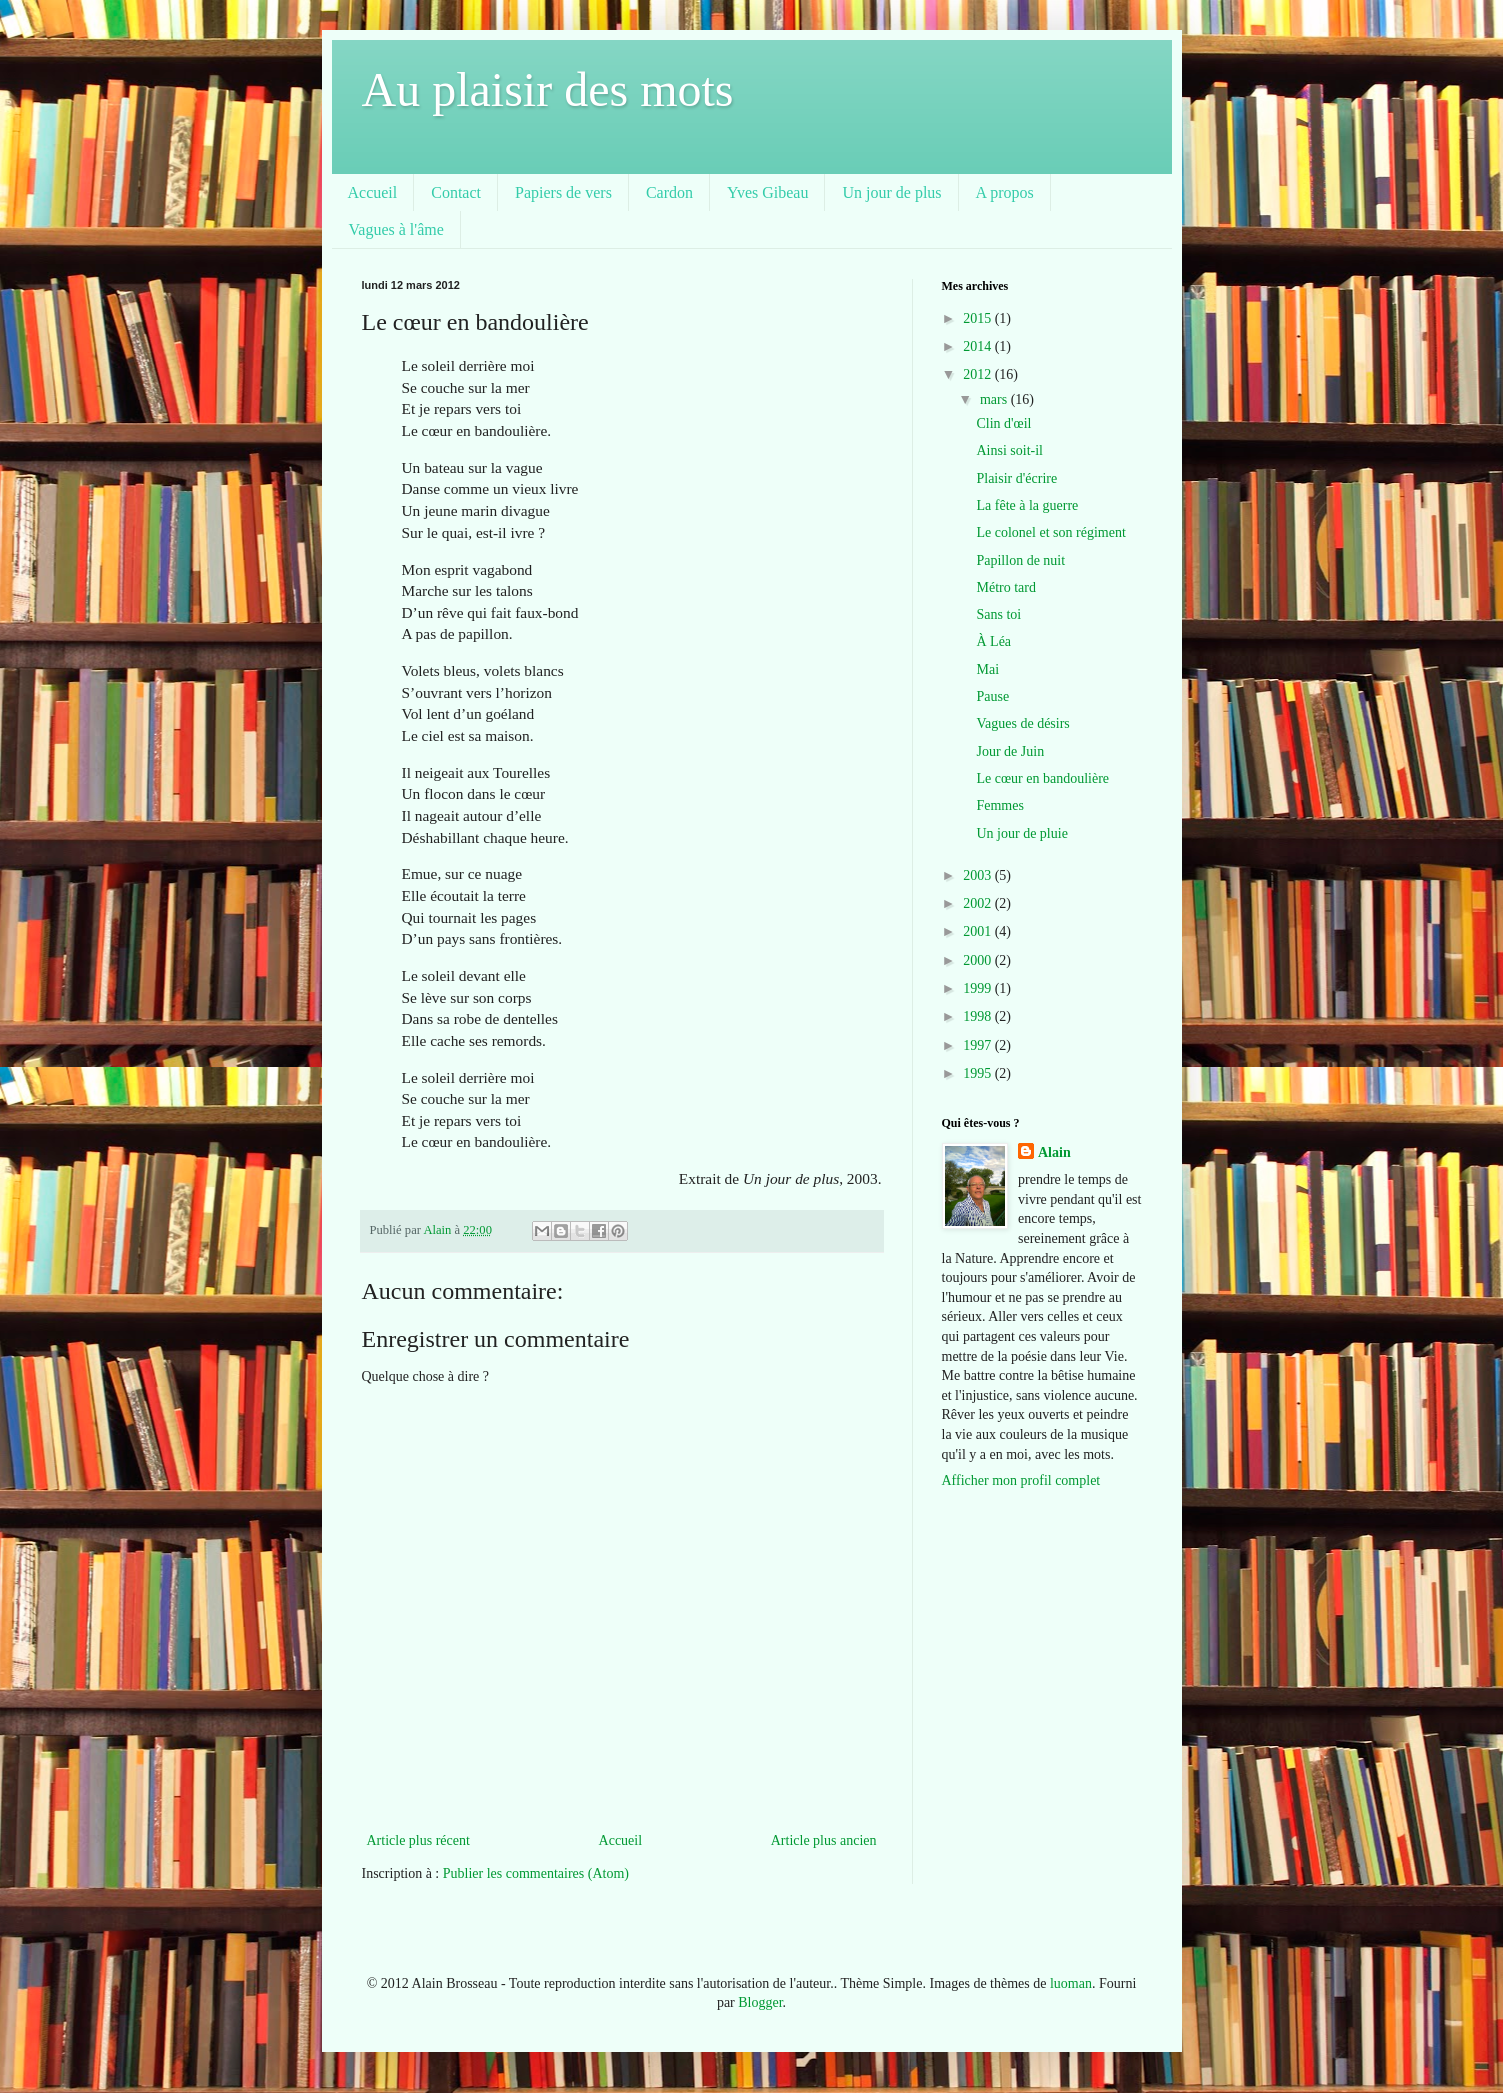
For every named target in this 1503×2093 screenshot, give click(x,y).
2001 (979, 931)
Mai (987, 669)
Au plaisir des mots (548, 89)
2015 (979, 318)
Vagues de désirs (1022, 723)
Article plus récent (418, 1840)
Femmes (999, 805)
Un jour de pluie (1021, 833)
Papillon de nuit (1020, 560)
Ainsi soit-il (1009, 450)
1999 (979, 988)
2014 (979, 346)
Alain (1054, 1152)
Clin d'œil (1003, 423)
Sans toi (998, 614)
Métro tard (1005, 587)
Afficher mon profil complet (1021, 1480)
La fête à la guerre (1027, 505)
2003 (979, 875)
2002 (979, 903)
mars (995, 399)
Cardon (669, 192)
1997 (979, 1045)
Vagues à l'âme (396, 229)
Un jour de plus (891, 192)
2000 (979, 960)
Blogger (760, 2002)
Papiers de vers (563, 192)
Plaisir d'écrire (1016, 478)
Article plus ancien (824, 1840)
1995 (979, 1073)
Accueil (373, 192)
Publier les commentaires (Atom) (536, 1873)
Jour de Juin (1010, 751)
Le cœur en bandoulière (1042, 778)
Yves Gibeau (767, 192)
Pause (992, 696)
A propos (1005, 192)
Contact (456, 192)
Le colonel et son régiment (1050, 532)
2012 (979, 374)
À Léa (993, 641)
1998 (979, 1016)
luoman (1071, 1983)
